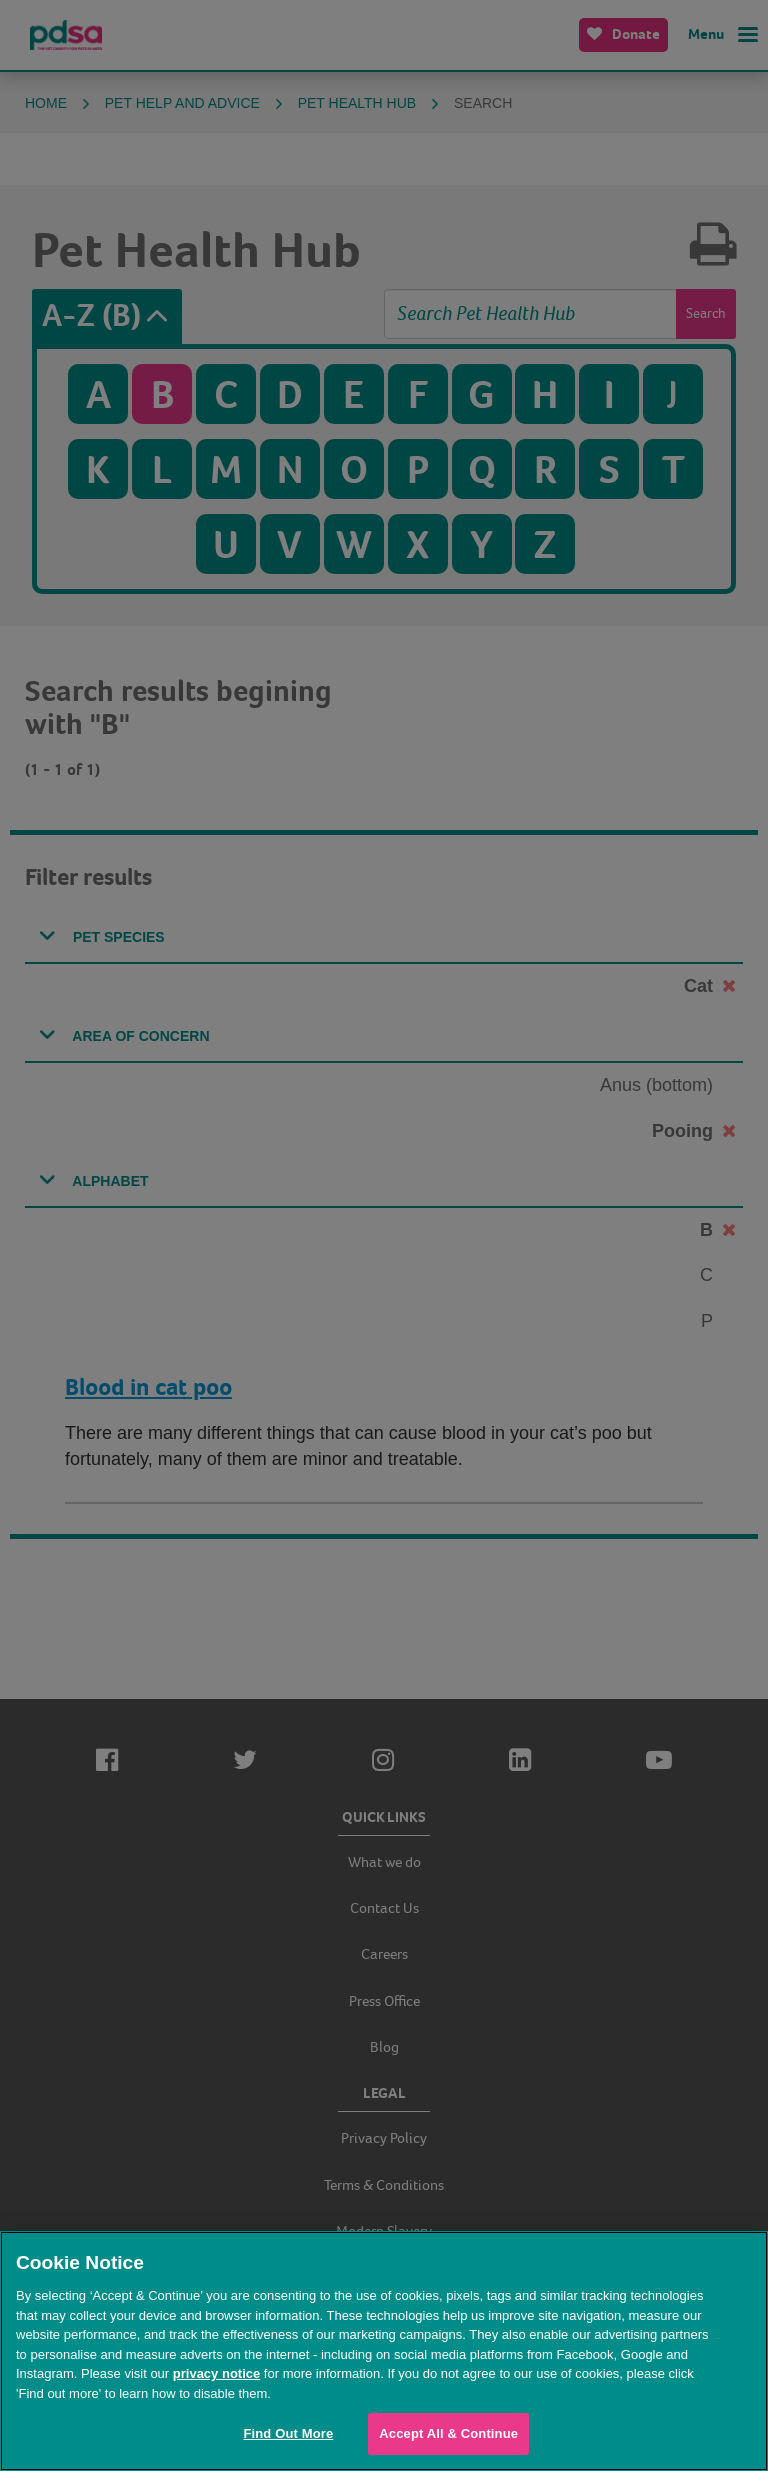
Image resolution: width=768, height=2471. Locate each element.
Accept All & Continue (448, 2433)
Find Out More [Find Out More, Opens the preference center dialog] (288, 2433)
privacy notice (216, 2373)
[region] (384, 2351)
